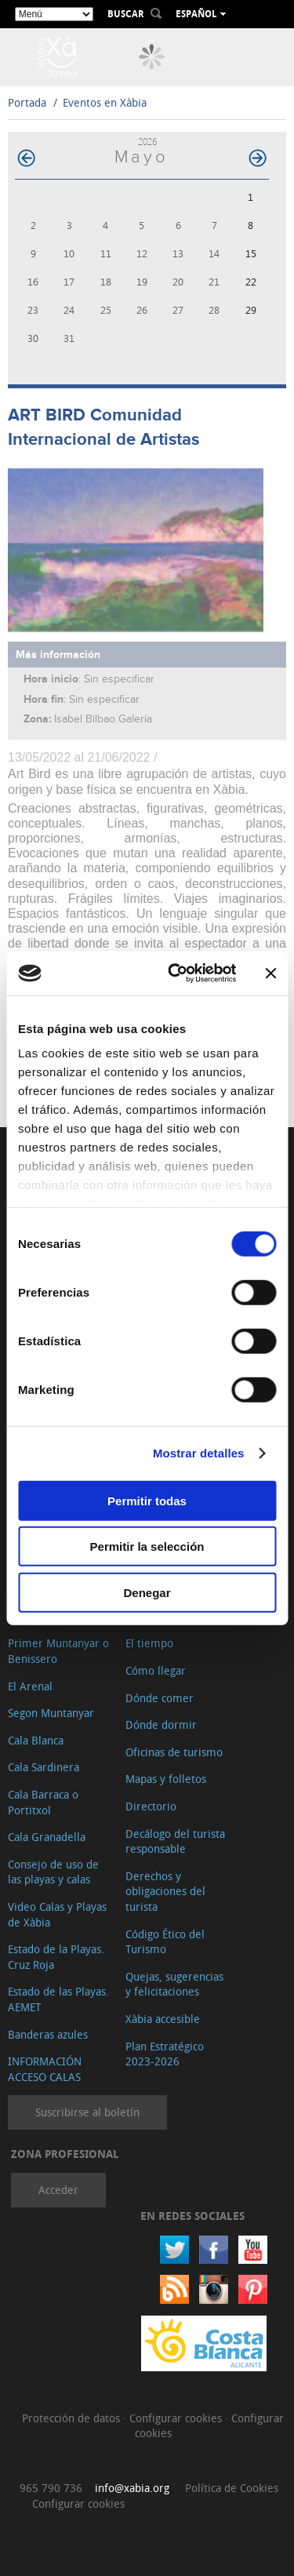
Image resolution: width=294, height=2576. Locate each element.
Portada (27, 102)
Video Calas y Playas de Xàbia (57, 1914)
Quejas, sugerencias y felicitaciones (174, 1984)
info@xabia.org (132, 2487)
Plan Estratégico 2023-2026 (164, 2054)
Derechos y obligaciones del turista (165, 1891)
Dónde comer (159, 1697)
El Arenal (30, 1686)
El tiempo (149, 1642)
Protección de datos (72, 2417)
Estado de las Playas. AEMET (58, 1999)
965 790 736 (51, 2487)
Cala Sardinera (43, 1766)
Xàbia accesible (162, 2018)
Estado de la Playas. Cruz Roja (56, 1956)
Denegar (146, 1592)
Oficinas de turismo (174, 1752)
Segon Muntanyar (51, 1712)
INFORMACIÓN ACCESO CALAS (45, 2069)
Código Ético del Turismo (165, 1942)
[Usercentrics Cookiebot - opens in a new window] (175, 973)
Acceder (58, 2189)
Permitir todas (147, 1500)
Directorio (150, 1806)
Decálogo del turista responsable (175, 1841)
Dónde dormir (161, 1724)
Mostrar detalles (199, 1453)
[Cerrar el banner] (270, 973)
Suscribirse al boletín (87, 2112)
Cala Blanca (36, 1740)
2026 (147, 141)
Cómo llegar (155, 1670)
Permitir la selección (147, 1546)
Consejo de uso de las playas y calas (53, 1872)
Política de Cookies (231, 2487)
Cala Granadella (46, 1836)
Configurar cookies (177, 2417)
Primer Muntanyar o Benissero (58, 1650)
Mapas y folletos (165, 1778)
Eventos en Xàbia (105, 102)
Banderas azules (48, 2034)
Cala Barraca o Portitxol (43, 1802)
